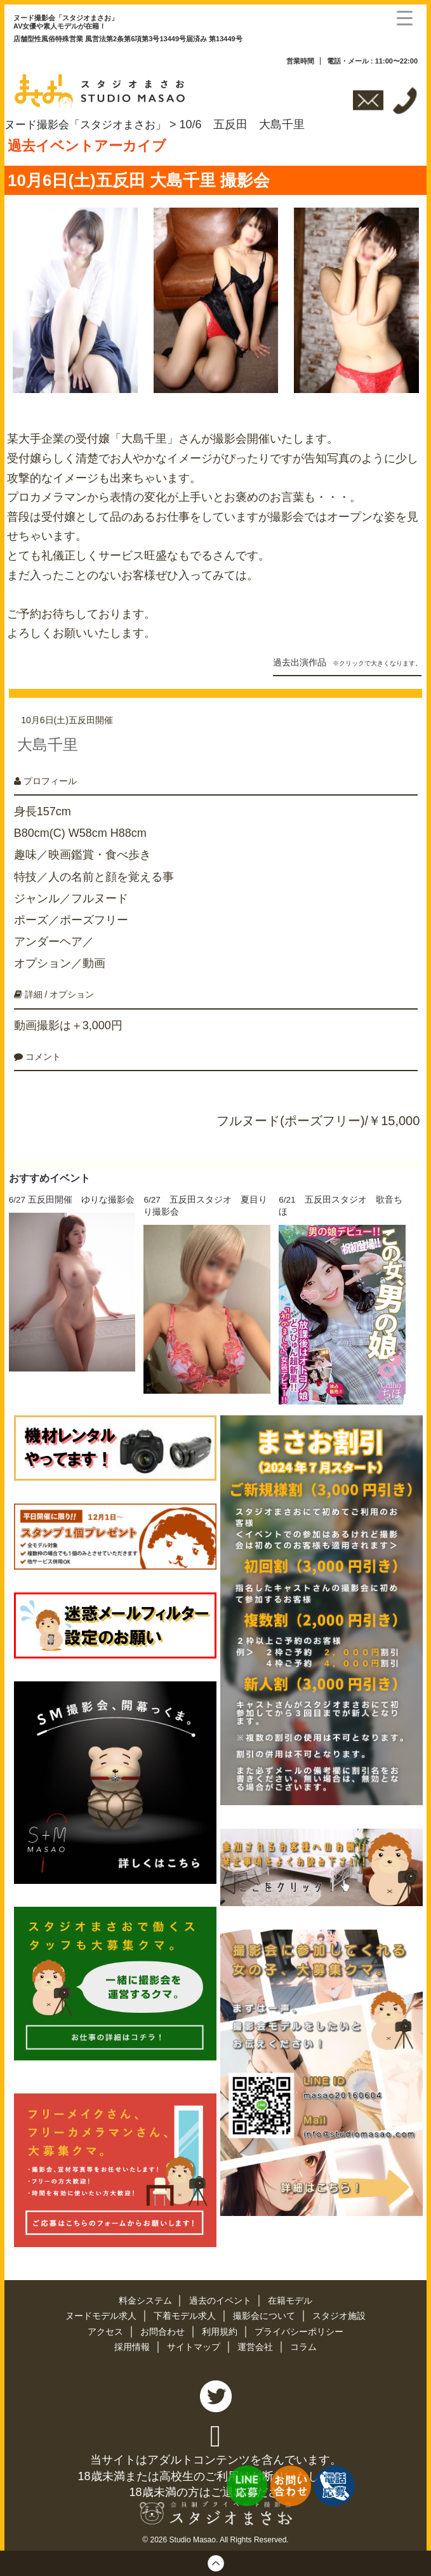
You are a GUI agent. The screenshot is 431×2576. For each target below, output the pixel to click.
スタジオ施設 (339, 2312)
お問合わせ (163, 2327)
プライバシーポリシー (299, 2327)
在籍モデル (291, 2297)
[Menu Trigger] (404, 17)
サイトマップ (195, 2342)
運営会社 (256, 2342)
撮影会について (265, 2312)
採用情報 (133, 2342)
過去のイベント (221, 2297)
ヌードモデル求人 (102, 2312)
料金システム (146, 2297)
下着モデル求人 (186, 2312)
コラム (303, 2342)
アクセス (107, 2327)
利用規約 (221, 2327)
